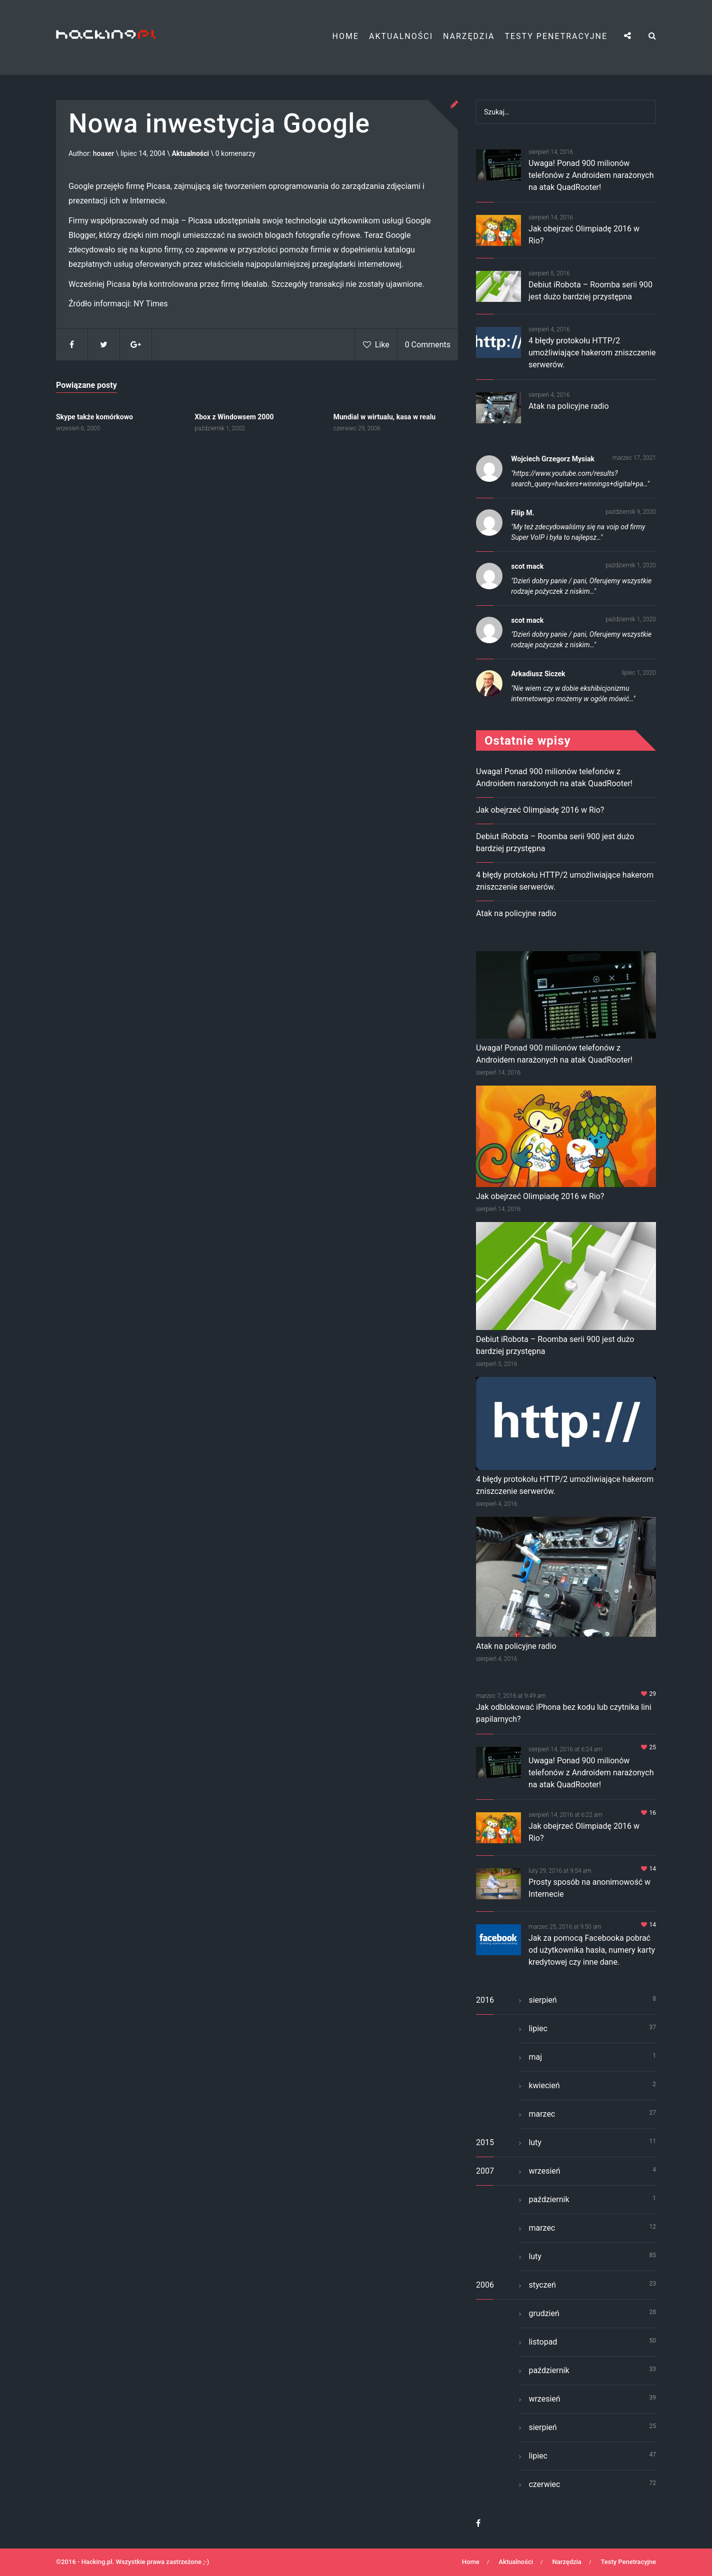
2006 (485, 2285)
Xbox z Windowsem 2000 (234, 417)
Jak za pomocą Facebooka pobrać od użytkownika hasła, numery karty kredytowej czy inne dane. (591, 1950)
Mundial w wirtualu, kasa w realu (385, 417)
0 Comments (427, 345)
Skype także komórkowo (94, 417)
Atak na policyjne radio (568, 406)
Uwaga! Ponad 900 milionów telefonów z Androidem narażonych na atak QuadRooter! (591, 175)
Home (345, 36)
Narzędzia (468, 36)
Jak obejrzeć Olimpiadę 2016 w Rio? (540, 810)
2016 (485, 2000)
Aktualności (401, 36)
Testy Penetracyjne (556, 36)
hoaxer (103, 154)
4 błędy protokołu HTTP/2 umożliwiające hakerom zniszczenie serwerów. (592, 352)
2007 (485, 2171)
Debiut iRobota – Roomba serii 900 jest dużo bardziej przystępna (555, 1345)
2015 (485, 2142)
